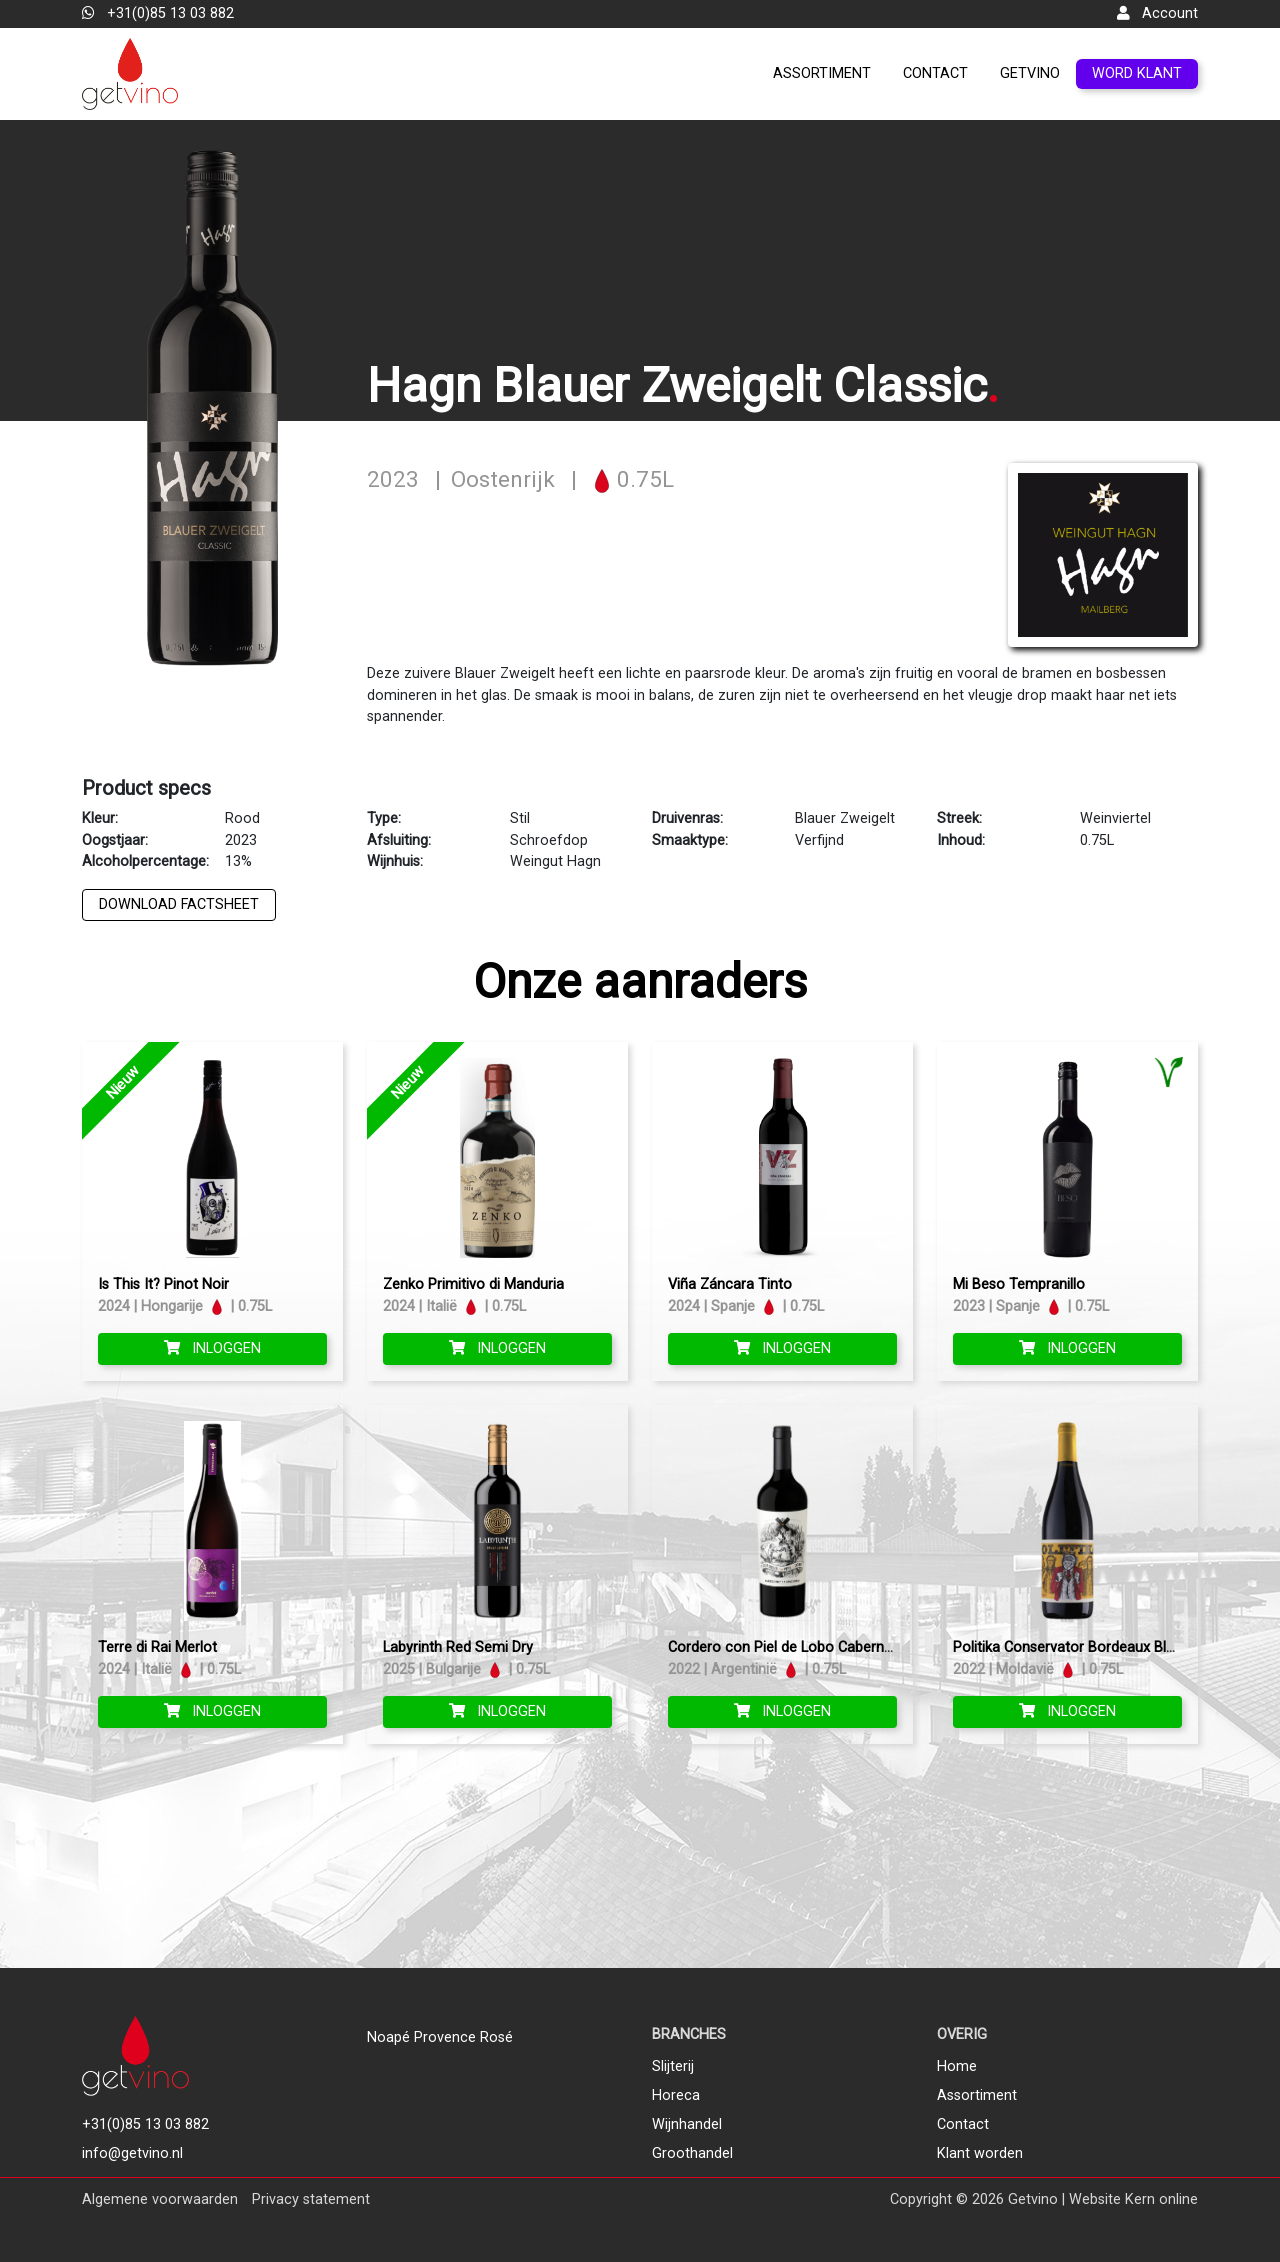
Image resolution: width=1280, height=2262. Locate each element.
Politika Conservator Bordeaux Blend (1071, 1647)
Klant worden (980, 2153)
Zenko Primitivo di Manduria (473, 1284)
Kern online (1161, 2199)
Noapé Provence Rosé (440, 2037)
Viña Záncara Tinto (730, 1284)
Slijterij (673, 2066)
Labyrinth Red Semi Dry (458, 1647)
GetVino (1030, 73)
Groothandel (692, 2153)
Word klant (1137, 73)
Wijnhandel (687, 2124)
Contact (935, 73)
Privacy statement (311, 2199)
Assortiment (822, 73)
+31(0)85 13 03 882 (158, 13)
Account (1157, 13)
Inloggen (212, 1348)
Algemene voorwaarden (160, 2199)
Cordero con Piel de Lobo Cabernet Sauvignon (818, 1647)
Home (957, 2066)
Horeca (676, 2095)
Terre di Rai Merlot (157, 1647)
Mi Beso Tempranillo (1019, 1284)
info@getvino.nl (132, 2153)
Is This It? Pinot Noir (163, 1284)
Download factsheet (179, 904)
